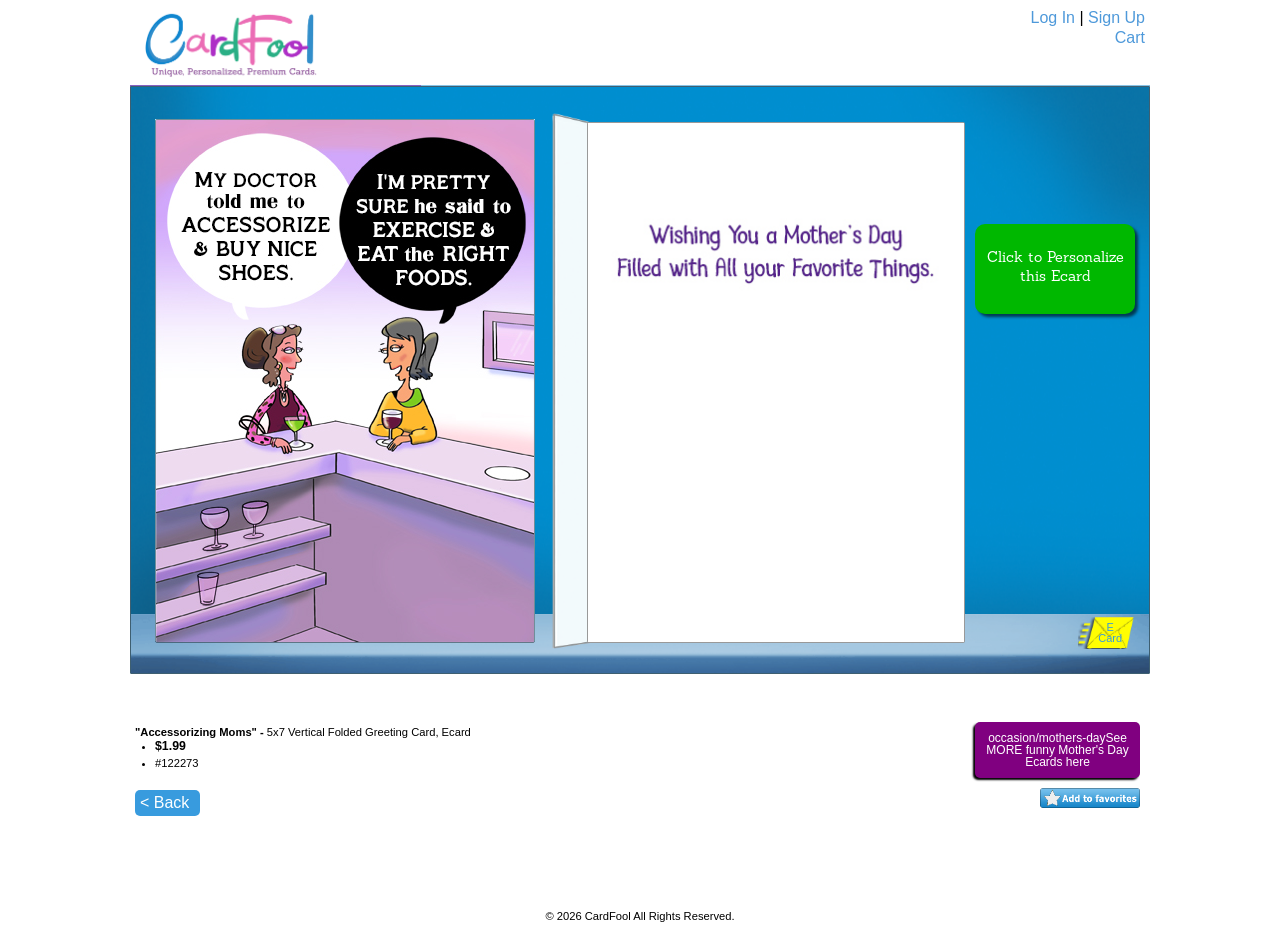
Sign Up (1116, 17)
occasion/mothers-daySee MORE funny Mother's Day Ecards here (1057, 750)
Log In (1053, 17)
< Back (164, 802)
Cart (1130, 37)
